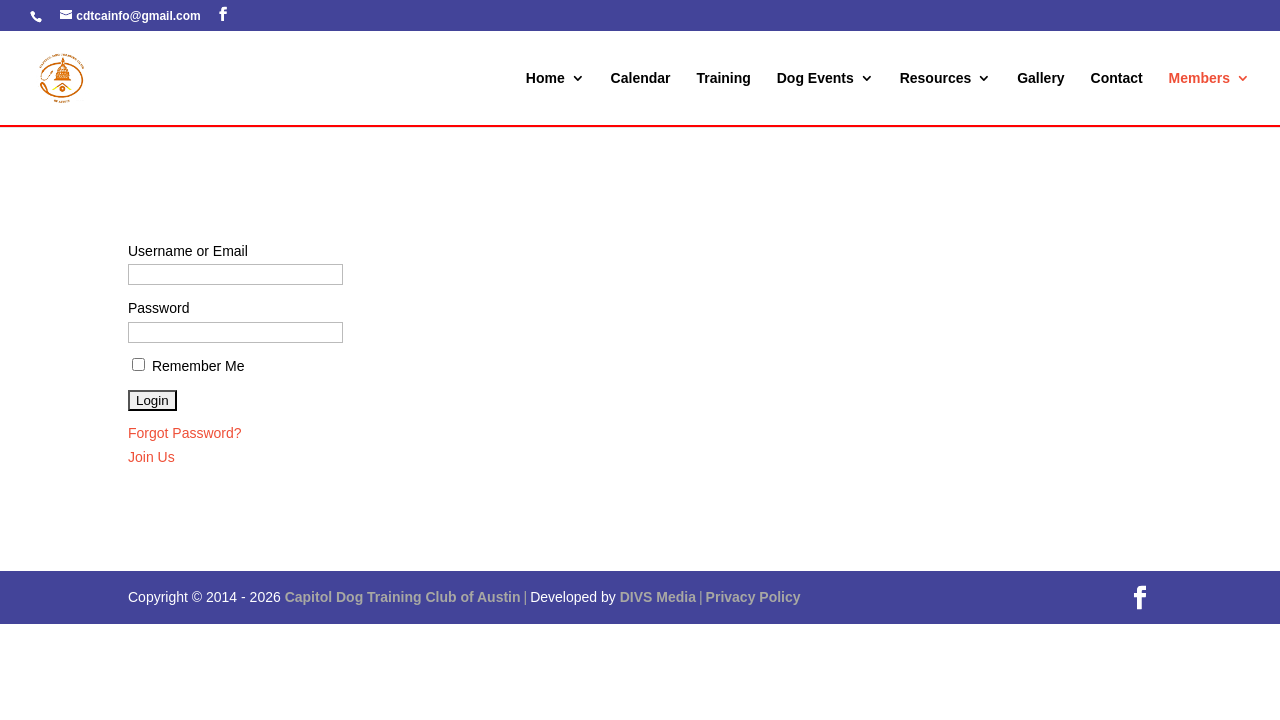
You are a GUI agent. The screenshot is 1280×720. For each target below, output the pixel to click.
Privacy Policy (753, 597)
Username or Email (188, 251)
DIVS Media (658, 597)
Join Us (151, 457)
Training (723, 78)
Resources (936, 78)
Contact (1117, 78)
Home (545, 78)
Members (1199, 78)
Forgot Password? (185, 433)
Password (158, 308)
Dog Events (815, 78)
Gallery (1040, 78)
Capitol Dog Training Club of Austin (403, 597)
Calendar (641, 78)
